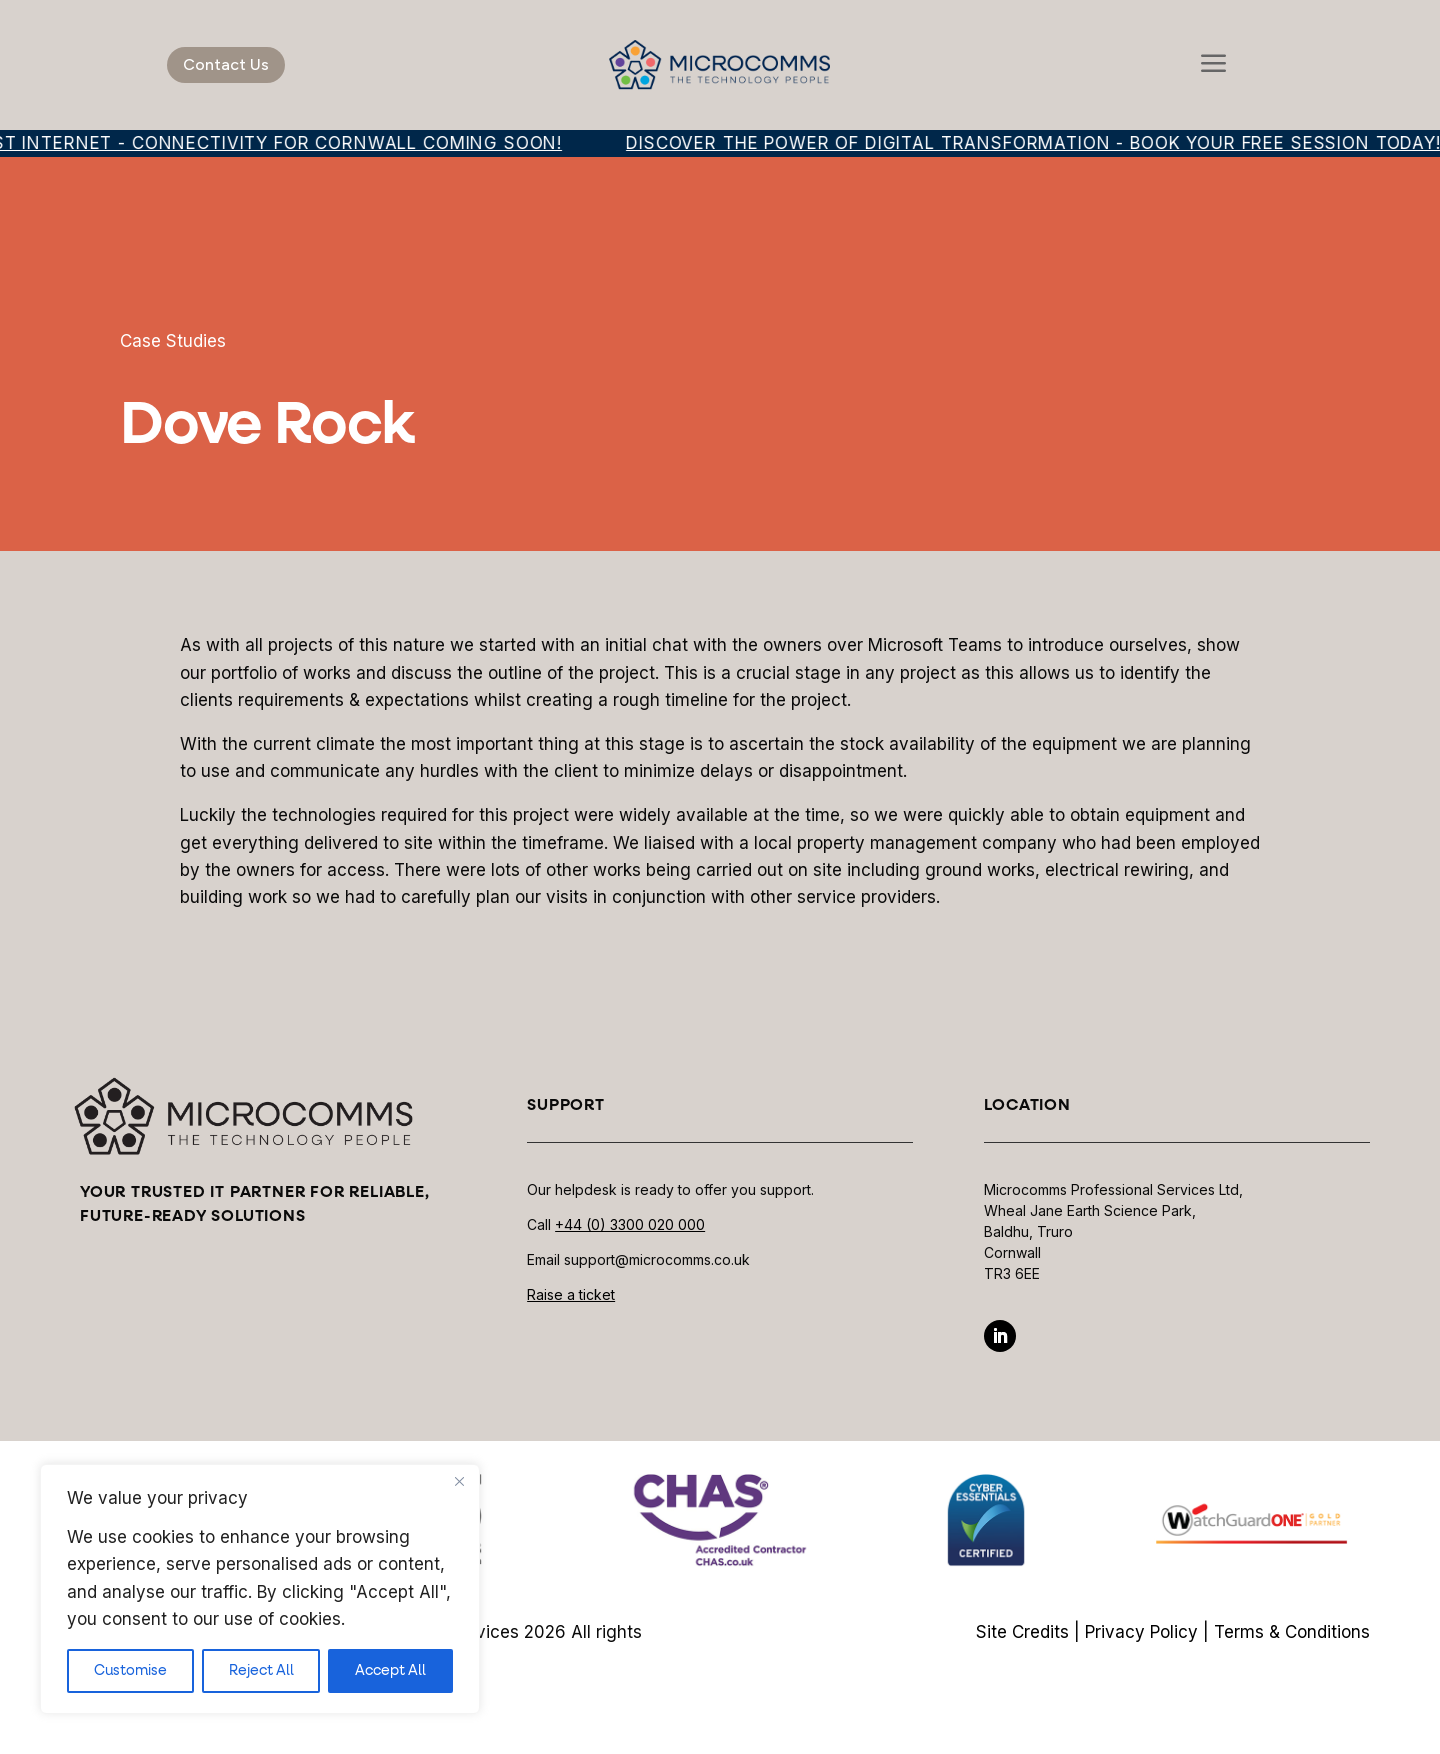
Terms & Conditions (1292, 1632)
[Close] (459, 1481)
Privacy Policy (1141, 1632)
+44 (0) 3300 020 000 (630, 1224)
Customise (130, 1671)
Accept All (390, 1671)
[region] (260, 1589)
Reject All (261, 1671)
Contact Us (226, 64)
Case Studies (173, 341)
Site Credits (1022, 1632)
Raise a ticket (571, 1294)
